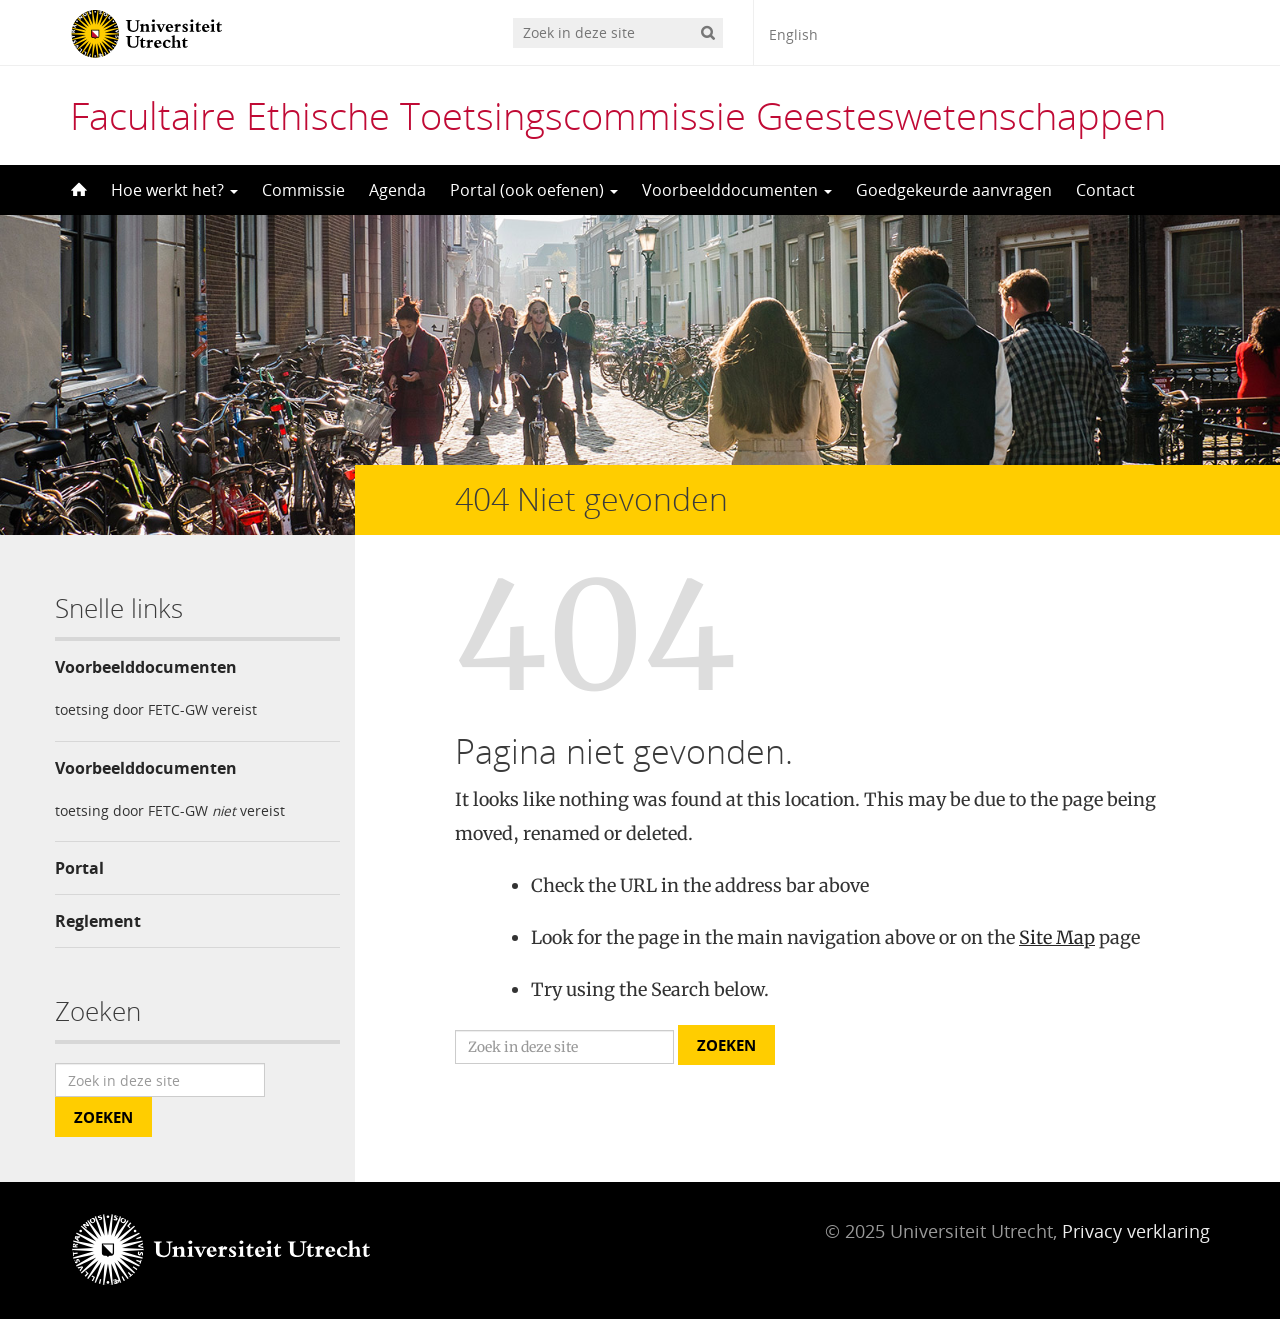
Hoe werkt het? (174, 190)
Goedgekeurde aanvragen (954, 190)
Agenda (397, 190)
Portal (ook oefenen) (534, 190)
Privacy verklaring (1136, 1231)
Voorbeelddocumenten (737, 190)
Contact (1105, 190)
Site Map (1057, 937)
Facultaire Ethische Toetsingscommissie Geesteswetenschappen (618, 115)
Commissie (303, 190)
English (793, 34)
